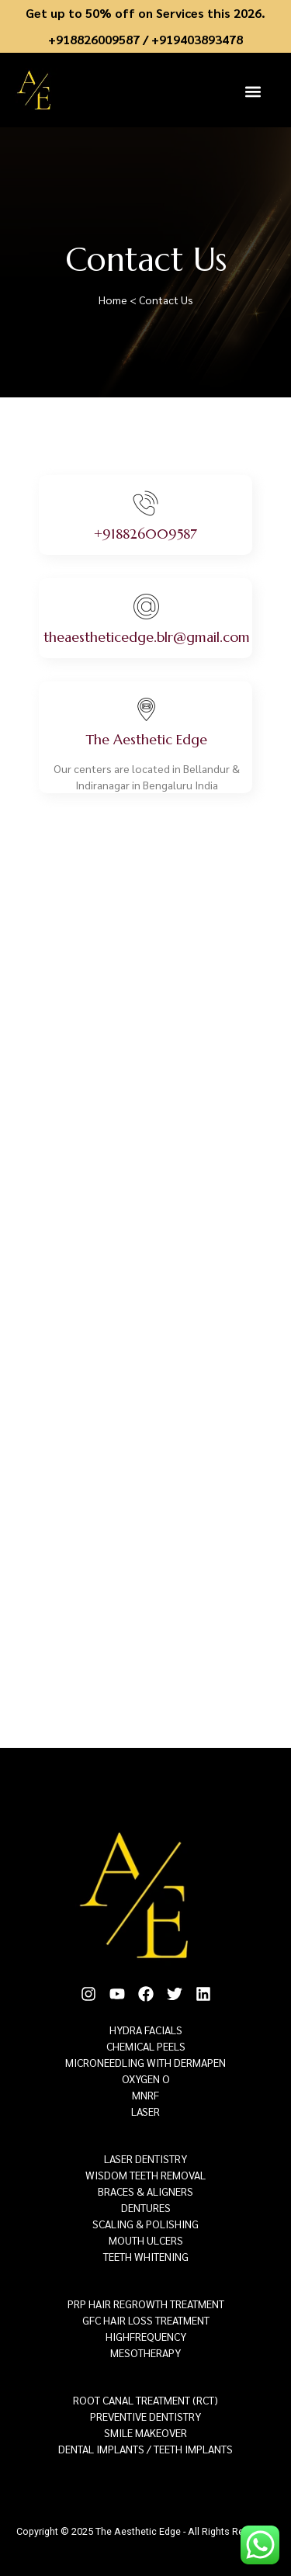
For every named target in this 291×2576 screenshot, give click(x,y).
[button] (253, 91)
